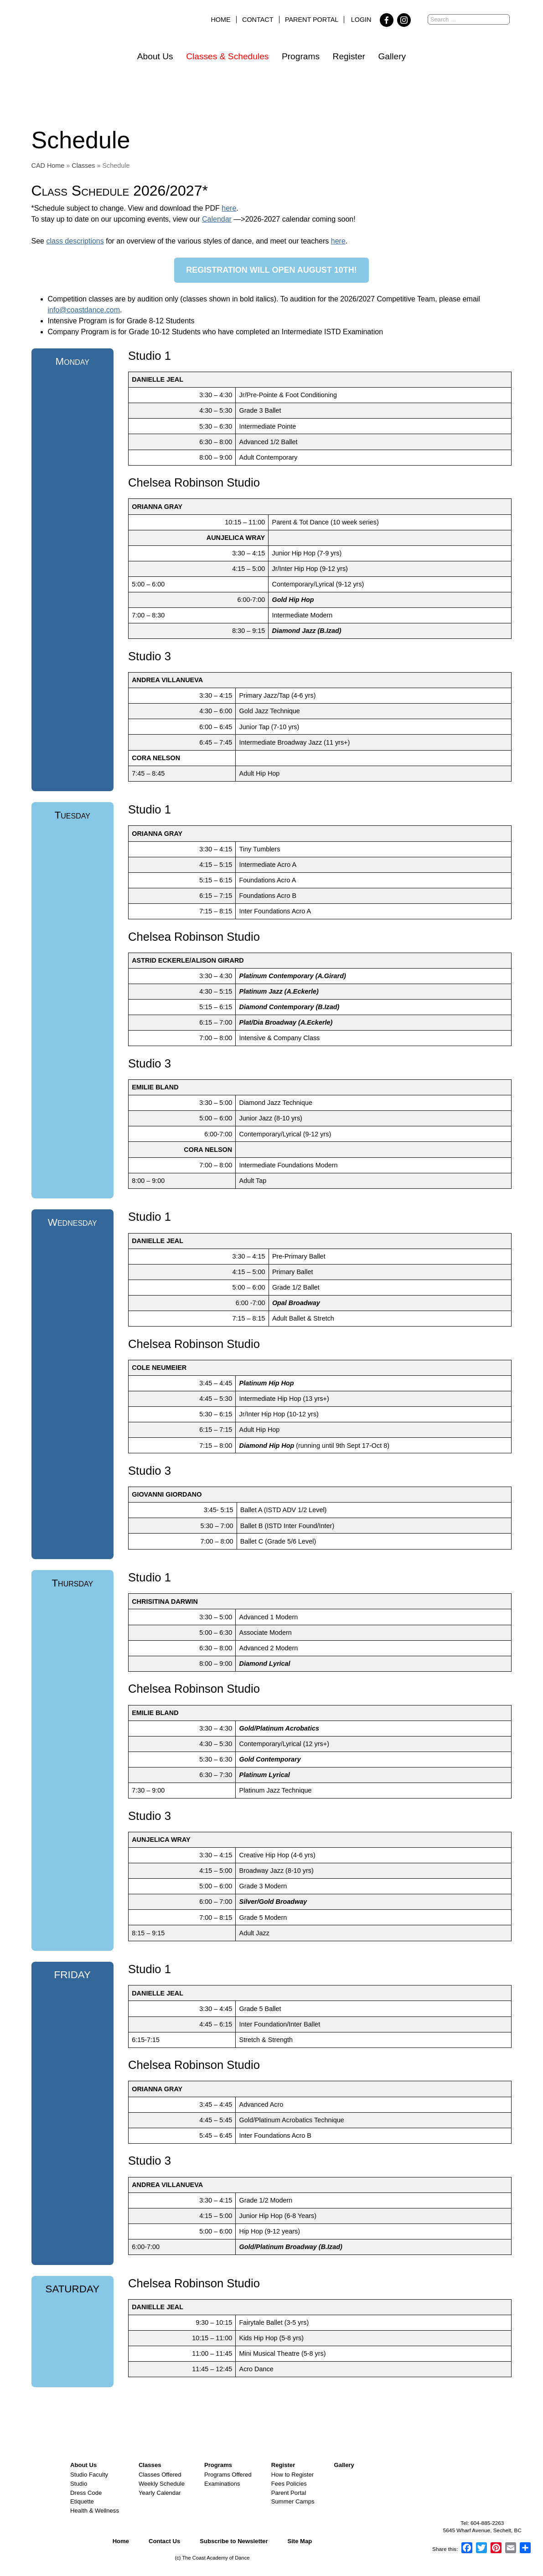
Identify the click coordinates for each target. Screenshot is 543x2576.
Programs (301, 56)
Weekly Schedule (162, 2483)
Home (220, 19)
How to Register (292, 2474)
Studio (78, 2483)
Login (361, 19)
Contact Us (164, 2541)
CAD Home (48, 165)
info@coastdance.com (84, 310)
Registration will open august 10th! (271, 270)
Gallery (392, 56)
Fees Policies (289, 2483)
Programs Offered (228, 2474)
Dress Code (86, 2492)
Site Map (299, 2541)
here (229, 208)
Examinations (222, 2483)
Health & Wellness (94, 2510)
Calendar (217, 219)
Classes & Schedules (227, 56)
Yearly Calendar (160, 2492)
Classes (83, 165)
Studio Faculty (89, 2474)
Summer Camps (293, 2501)
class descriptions (74, 241)
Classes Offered (160, 2474)
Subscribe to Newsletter (234, 2541)
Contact (257, 19)
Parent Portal (311, 19)
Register (349, 56)
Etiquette (82, 2501)
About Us (155, 56)
